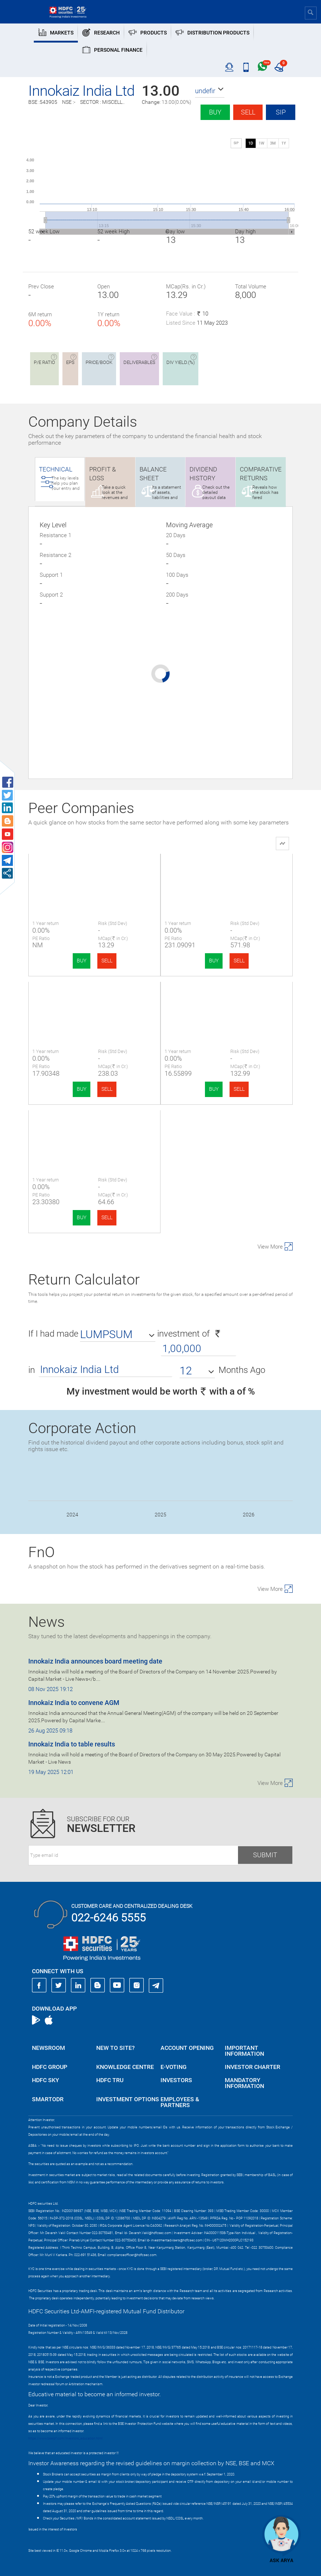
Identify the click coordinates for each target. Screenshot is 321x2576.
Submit (265, 1855)
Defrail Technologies (94, 1129)
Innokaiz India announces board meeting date (95, 1661)
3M (273, 143)
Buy (215, 112)
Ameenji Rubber (226, 1001)
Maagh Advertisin (227, 873)
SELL (106, 960)
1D (250, 143)
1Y (283, 143)
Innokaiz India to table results (71, 1744)
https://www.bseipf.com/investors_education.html (65, 2438)
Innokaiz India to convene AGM (73, 1702)
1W (261, 143)
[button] (209, 91)
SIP (281, 112)
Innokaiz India (94, 873)
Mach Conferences (94, 1001)
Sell (248, 112)
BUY (81, 960)
